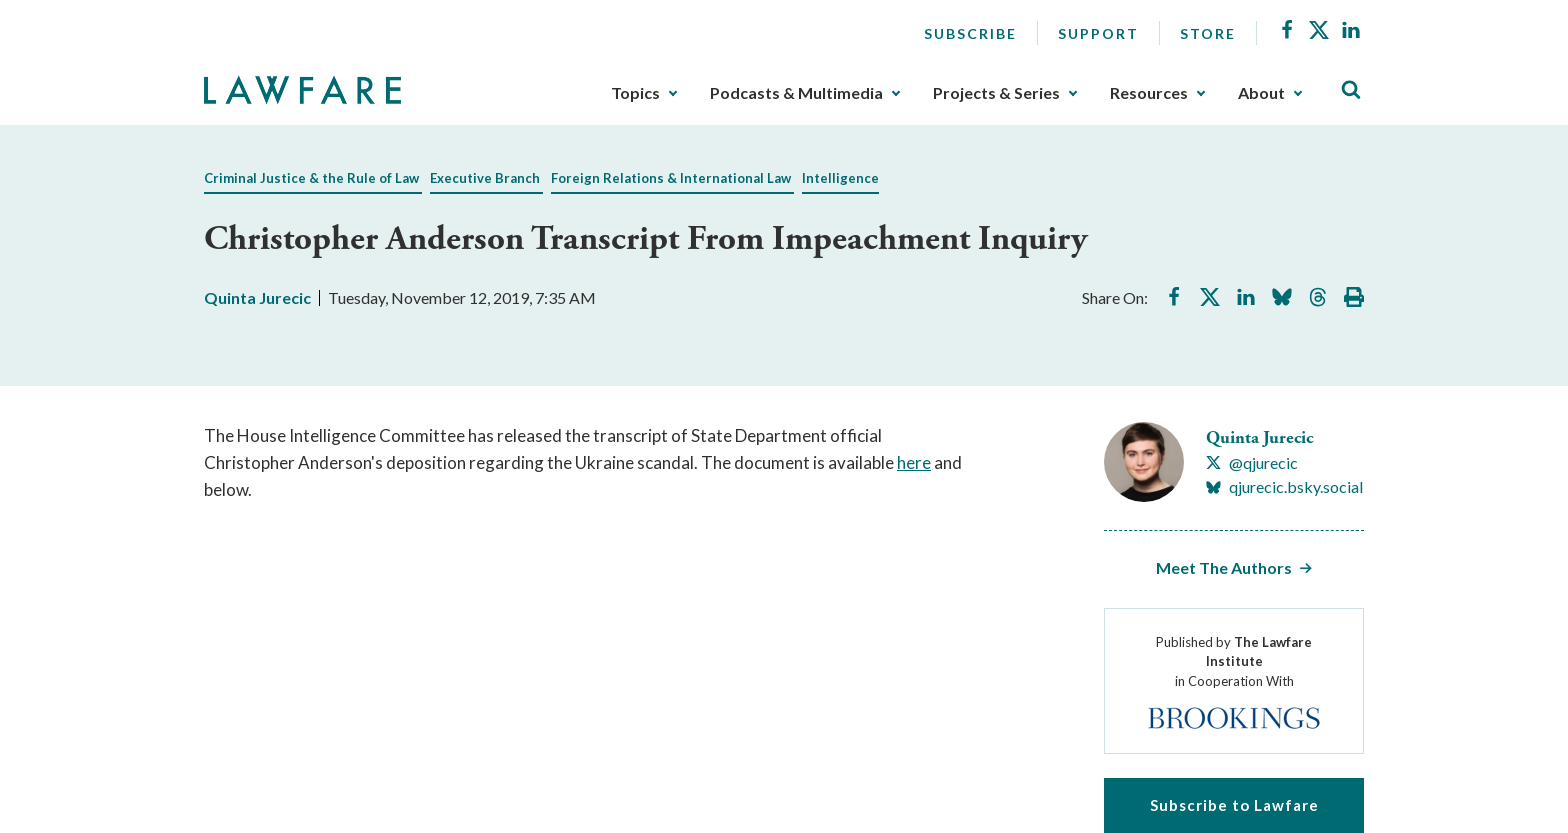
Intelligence (840, 178)
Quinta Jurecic (257, 297)
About (1261, 93)
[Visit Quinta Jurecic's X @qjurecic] (1252, 463)
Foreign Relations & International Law (671, 178)
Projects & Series (996, 93)
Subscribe (970, 33)
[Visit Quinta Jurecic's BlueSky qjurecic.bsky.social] (1284, 487)
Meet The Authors (1224, 567)
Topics (635, 93)
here (914, 462)
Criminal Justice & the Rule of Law (311, 178)
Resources (1149, 93)
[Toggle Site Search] (1351, 90)
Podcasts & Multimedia (796, 93)
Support (1098, 33)
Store (1208, 33)
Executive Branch (485, 178)
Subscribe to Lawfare (1234, 805)
